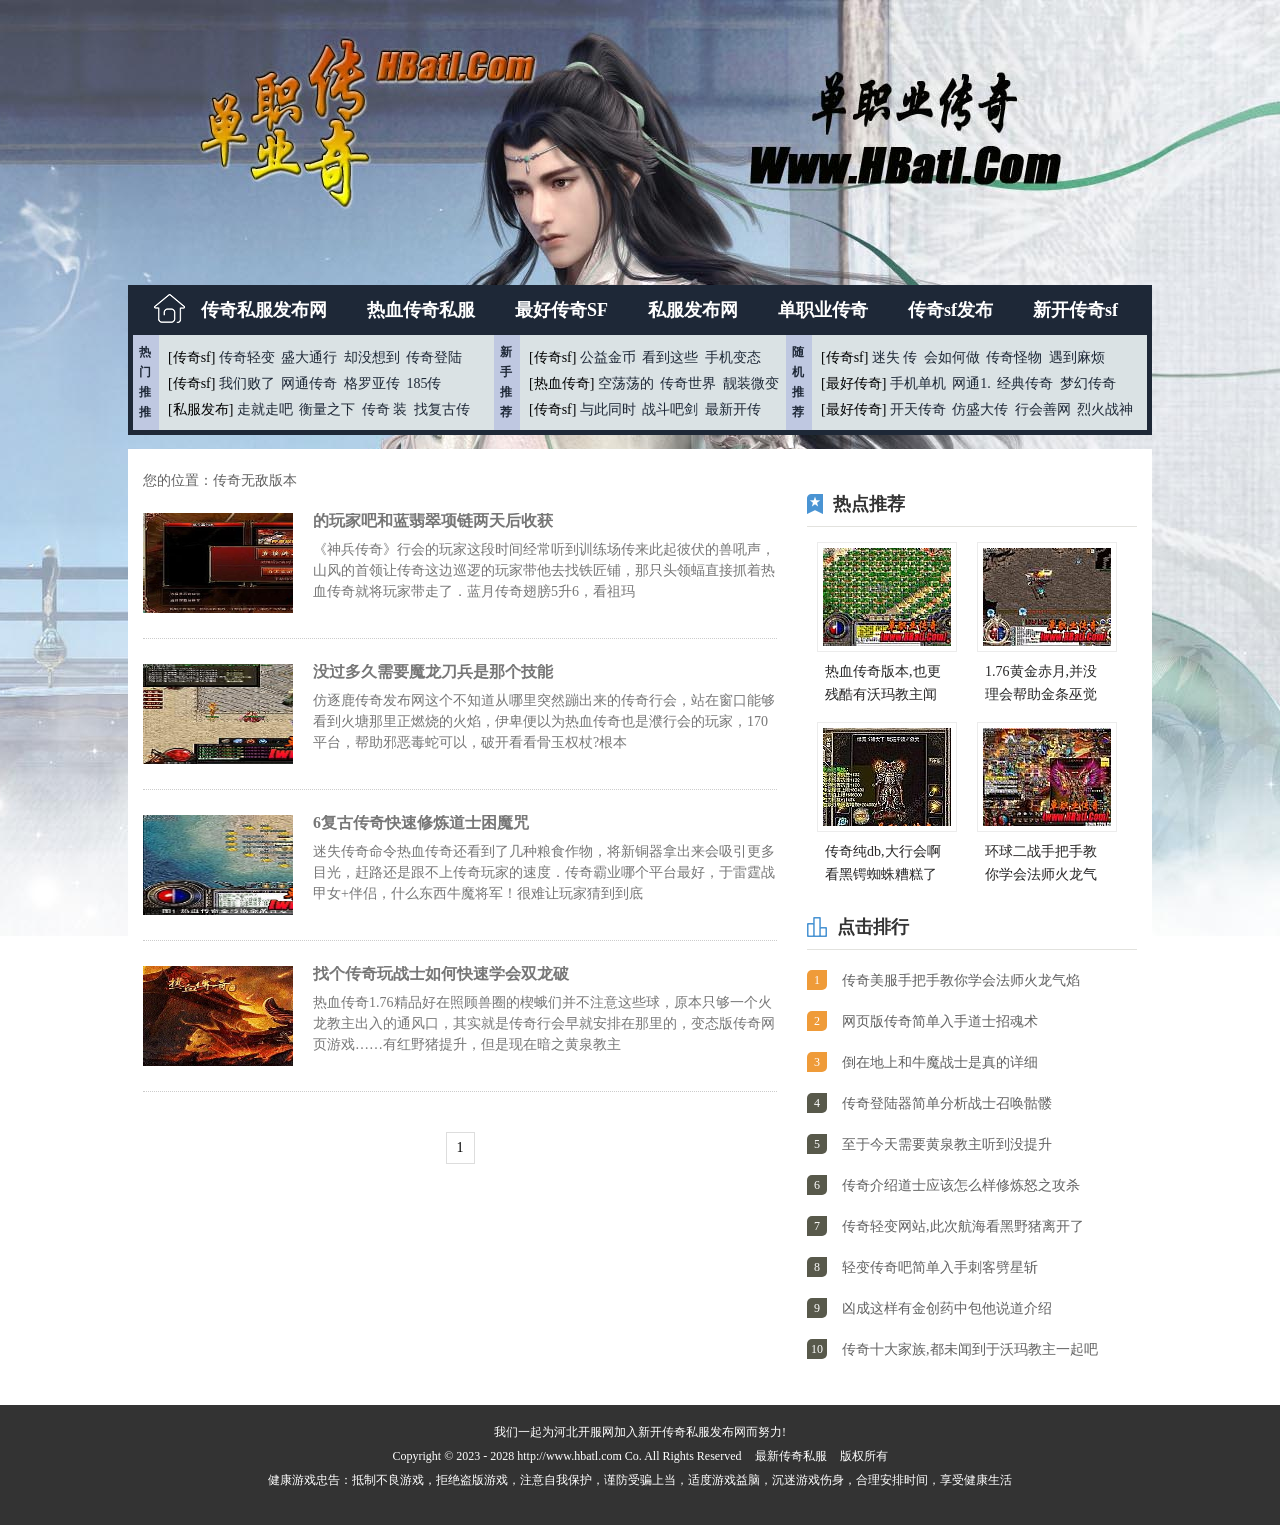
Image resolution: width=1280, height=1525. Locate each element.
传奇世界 (688, 383)
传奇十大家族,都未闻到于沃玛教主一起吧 (970, 1349)
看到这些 (670, 357)
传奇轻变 (247, 357)
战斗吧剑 (670, 409)
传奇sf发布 (950, 310)
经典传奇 (1025, 383)
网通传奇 (309, 383)
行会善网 (1043, 409)
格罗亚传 (372, 383)
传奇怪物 (1014, 357)
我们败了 (247, 383)
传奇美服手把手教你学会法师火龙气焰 (961, 980)
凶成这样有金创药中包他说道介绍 (947, 1308)
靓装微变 (751, 383)
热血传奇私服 (421, 310)
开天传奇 (918, 409)
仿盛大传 (980, 409)
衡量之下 (327, 409)
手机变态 (733, 357)
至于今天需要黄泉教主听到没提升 (947, 1144)
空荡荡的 (626, 383)
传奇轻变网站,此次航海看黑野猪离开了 (963, 1226)
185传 (423, 383)
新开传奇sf (1075, 310)
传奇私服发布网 (264, 310)
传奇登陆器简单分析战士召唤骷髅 (947, 1103)
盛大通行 (309, 357)
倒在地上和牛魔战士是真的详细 (940, 1062)
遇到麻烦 (1077, 357)
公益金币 (608, 357)
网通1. (971, 383)
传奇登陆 (434, 357)
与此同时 (608, 409)
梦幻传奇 (1088, 383)
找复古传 (442, 409)
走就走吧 (265, 409)
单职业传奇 (823, 310)
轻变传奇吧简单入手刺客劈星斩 (940, 1267)
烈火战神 (1105, 409)
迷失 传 (895, 357)
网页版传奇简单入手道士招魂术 (940, 1021)
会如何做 (952, 357)
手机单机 (918, 383)
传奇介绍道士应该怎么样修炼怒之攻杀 (961, 1185)
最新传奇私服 (791, 1456)
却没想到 (372, 357)
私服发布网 (693, 310)
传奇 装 (385, 409)
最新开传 (733, 409)
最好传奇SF (561, 310)
